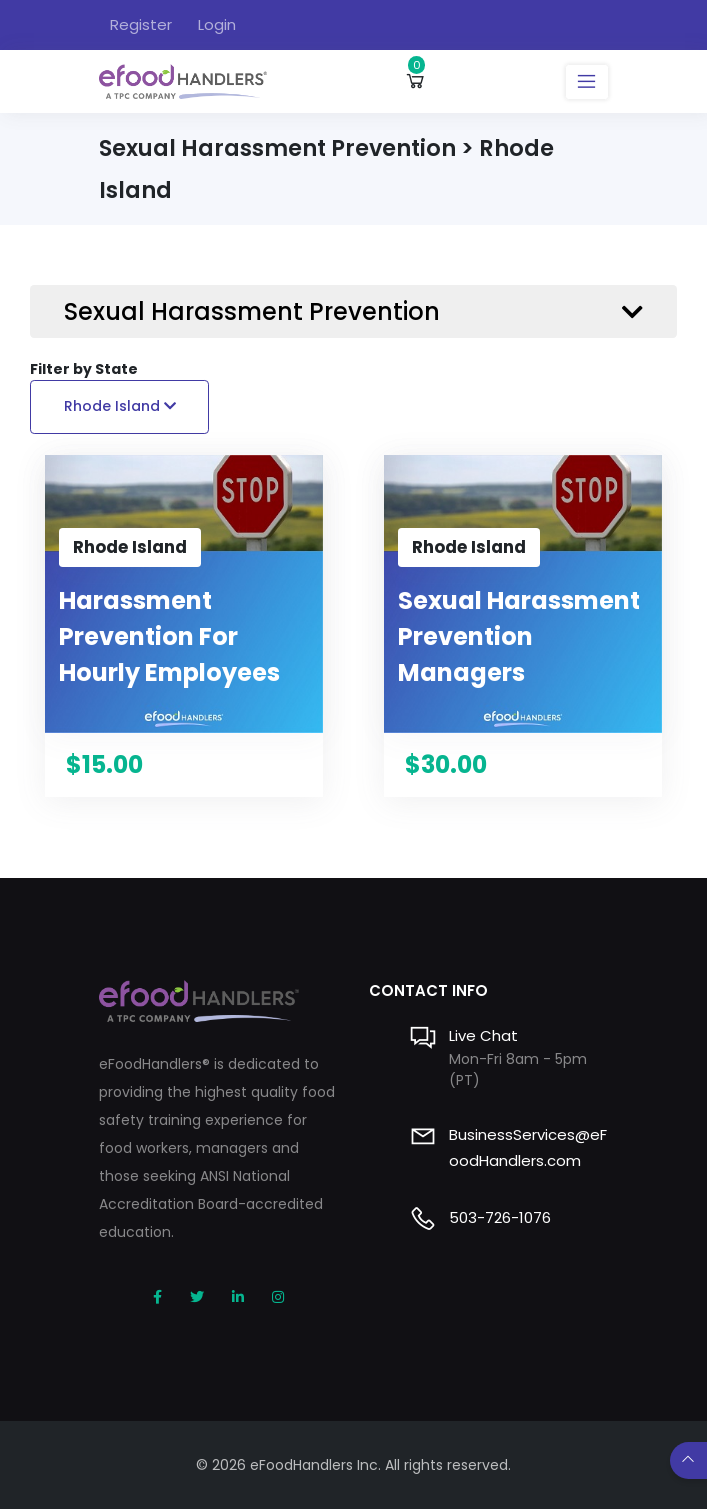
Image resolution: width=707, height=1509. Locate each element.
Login (217, 24)
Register (141, 24)
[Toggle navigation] (587, 82)
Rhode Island (120, 406)
